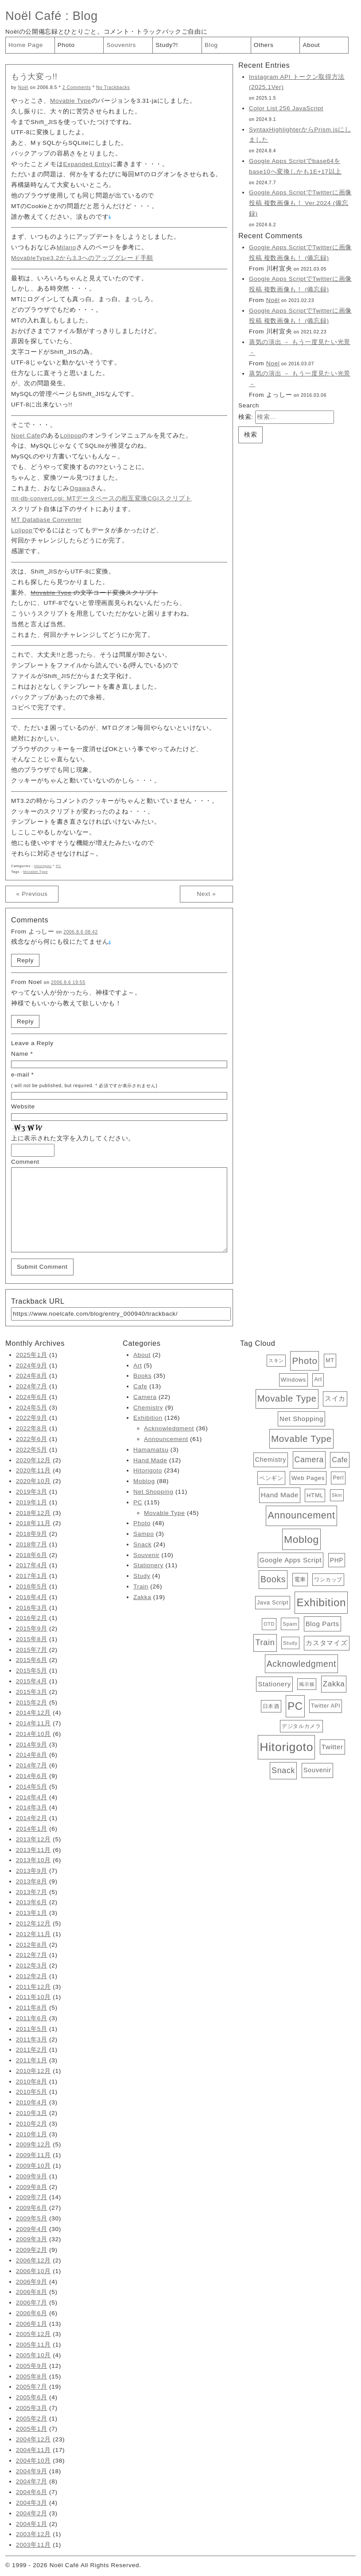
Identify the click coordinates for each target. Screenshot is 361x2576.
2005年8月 (31, 2376)
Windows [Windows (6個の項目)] (293, 1379)
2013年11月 (33, 1850)
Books (142, 1375)
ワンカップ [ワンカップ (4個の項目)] (328, 1579)
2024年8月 (31, 1375)
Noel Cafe (26, 435)
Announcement (166, 1439)
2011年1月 (31, 2060)
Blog (85, 16)
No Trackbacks (113, 87)
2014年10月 (33, 1734)
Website (23, 1106)
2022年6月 (31, 1439)
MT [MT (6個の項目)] (330, 1360)
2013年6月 (31, 1902)
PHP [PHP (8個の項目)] (336, 1560)
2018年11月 (33, 1523)
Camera (144, 1397)
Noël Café (33, 16)
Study (141, 1576)
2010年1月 (31, 2134)
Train (140, 1586)
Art (137, 1365)
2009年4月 (31, 2229)
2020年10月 (33, 1481)
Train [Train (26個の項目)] (265, 1642)
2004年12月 (33, 2439)
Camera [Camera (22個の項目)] (309, 1459)
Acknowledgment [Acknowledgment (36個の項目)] (301, 1664)
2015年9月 (31, 1628)
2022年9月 (31, 1417)
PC (58, 866)
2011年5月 (31, 2029)
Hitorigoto (43, 866)
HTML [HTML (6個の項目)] (315, 1495)
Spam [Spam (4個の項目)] (290, 1624)
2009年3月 (31, 2239)
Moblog (144, 1481)
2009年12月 (33, 2144)
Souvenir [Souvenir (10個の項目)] (317, 1770)
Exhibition (148, 1417)
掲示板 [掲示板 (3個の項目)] (306, 1684)
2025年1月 (31, 1355)
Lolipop (71, 435)
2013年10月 (33, 1860)
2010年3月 (31, 2113)
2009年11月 (33, 2155)
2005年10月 (33, 2355)
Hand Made (150, 1460)
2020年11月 (33, 1470)
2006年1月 (31, 2323)
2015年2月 (31, 1702)
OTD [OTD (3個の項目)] (269, 1624)
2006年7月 (31, 2302)
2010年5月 (31, 2091)
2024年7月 (31, 1386)
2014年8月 (31, 1754)
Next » (206, 894)
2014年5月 (31, 1786)
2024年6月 (31, 1397)
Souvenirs (121, 45)
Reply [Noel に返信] (25, 1021)
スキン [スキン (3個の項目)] (276, 1360)
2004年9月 (31, 2471)
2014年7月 (31, 1765)
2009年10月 (33, 2165)
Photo (66, 45)
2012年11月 (33, 1934)
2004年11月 (33, 2450)
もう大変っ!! (34, 76)
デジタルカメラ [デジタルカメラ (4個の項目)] (301, 1726)
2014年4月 (31, 1797)
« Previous (31, 894)
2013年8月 (31, 1881)
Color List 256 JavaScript (286, 108)
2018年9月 (31, 1533)
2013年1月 (31, 1913)
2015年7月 (31, 1649)
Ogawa (80, 488)
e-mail (20, 1074)
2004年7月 (31, 2481)
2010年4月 (31, 2102)
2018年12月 (33, 1513)
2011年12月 (33, 1986)
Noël (23, 87)
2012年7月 (31, 1955)
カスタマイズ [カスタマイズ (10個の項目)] (326, 1642)
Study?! (166, 45)
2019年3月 (31, 1491)
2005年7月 (31, 2386)
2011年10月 (33, 1997)
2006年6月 (31, 2313)
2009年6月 (31, 2207)
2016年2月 (31, 1618)
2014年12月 (33, 1712)
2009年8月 (31, 2187)
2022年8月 (31, 1428)
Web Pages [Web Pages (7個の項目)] (308, 1478)
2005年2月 (31, 2418)
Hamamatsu (150, 1449)
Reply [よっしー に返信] (25, 960)
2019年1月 (31, 1502)
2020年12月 (33, 1460)
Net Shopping (153, 1491)
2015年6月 (31, 1660)
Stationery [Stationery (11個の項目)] (274, 1684)
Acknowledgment (169, 1428)
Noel (273, 363)
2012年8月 (31, 1944)
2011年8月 (31, 2007)
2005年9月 (31, 2366)
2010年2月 (31, 2123)
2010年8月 (31, 2081)
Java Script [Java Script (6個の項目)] (272, 1602)
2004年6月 (31, 2492)
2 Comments (76, 87)
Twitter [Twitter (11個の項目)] (332, 1747)
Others (264, 45)
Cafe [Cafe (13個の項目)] (340, 1460)
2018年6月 (31, 1555)
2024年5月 (31, 1407)
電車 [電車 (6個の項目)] (300, 1579)
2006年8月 (31, 2292)
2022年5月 (31, 1449)
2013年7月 (31, 1892)
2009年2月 (31, 2250)
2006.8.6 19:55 (68, 982)
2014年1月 (31, 1828)
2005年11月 (33, 2344)
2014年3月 (31, 1807)
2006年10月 (33, 2271)
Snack (142, 1544)
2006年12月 (33, 2260)
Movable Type (70, 100)
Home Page (25, 45)
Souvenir (146, 1555)
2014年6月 (31, 1776)
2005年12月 (33, 2334)
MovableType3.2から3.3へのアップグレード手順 (82, 258)
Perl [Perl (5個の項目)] (338, 1478)
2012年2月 (31, 1976)
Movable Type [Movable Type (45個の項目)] (287, 1398)
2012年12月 (33, 1923)
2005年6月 (31, 2397)
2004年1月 (31, 2524)
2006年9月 (31, 2281)
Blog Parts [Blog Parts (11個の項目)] (322, 1623)
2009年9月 (31, 2176)
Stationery (148, 1565)
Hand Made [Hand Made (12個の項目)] (280, 1495)
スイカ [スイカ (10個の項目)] (335, 1398)
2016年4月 (31, 1597)
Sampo (143, 1533)
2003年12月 (33, 2534)
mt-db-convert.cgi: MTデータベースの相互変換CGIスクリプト (101, 498)
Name (19, 1053)
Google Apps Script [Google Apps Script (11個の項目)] (291, 1560)
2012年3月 (31, 1965)
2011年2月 (31, 2049)
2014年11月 (33, 1723)
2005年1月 (31, 2428)
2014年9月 (31, 1744)
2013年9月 (31, 1870)
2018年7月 (31, 1544)
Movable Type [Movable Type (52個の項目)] (301, 1438)
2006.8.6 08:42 (80, 932)
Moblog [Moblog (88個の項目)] (301, 1539)
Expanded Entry (86, 164)
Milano (66, 247)
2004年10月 (33, 2460)
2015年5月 (31, 1670)
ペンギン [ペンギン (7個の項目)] (271, 1478)
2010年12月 (33, 2071)
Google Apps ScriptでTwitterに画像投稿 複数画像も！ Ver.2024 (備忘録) (300, 203)
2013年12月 (33, 1839)
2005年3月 (31, 2408)
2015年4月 (31, 1681)
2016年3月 (31, 1607)
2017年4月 (31, 1565)
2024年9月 (31, 1365)
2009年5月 (31, 2218)
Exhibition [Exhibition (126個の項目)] (321, 1602)
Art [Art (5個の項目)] (318, 1379)
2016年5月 (31, 1586)
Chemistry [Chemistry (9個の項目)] (270, 1459)
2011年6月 (31, 2018)
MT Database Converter (46, 519)
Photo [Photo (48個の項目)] (304, 1361)
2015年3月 (31, 1692)
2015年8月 (31, 1639)
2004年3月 (31, 2502)
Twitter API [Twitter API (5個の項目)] (325, 1706)
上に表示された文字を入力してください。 (73, 1138)
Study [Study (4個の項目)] (290, 1643)
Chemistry (148, 1407)
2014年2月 (31, 1818)
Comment (25, 1161)
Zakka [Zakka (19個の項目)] (334, 1684)
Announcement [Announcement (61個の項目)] (301, 1515)
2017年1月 (31, 1576)
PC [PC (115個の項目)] (295, 1706)
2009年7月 (31, 2197)
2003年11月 (33, 2544)
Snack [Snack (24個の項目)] (283, 1770)
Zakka (142, 1597)
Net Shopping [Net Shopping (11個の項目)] (301, 1418)
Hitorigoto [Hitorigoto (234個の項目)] (286, 1747)
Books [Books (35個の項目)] (273, 1579)
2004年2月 (31, 2513)
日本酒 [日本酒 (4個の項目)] (271, 1706)
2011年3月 (31, 2039)
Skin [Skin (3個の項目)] (337, 1495)
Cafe (140, 1386)
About (311, 45)
